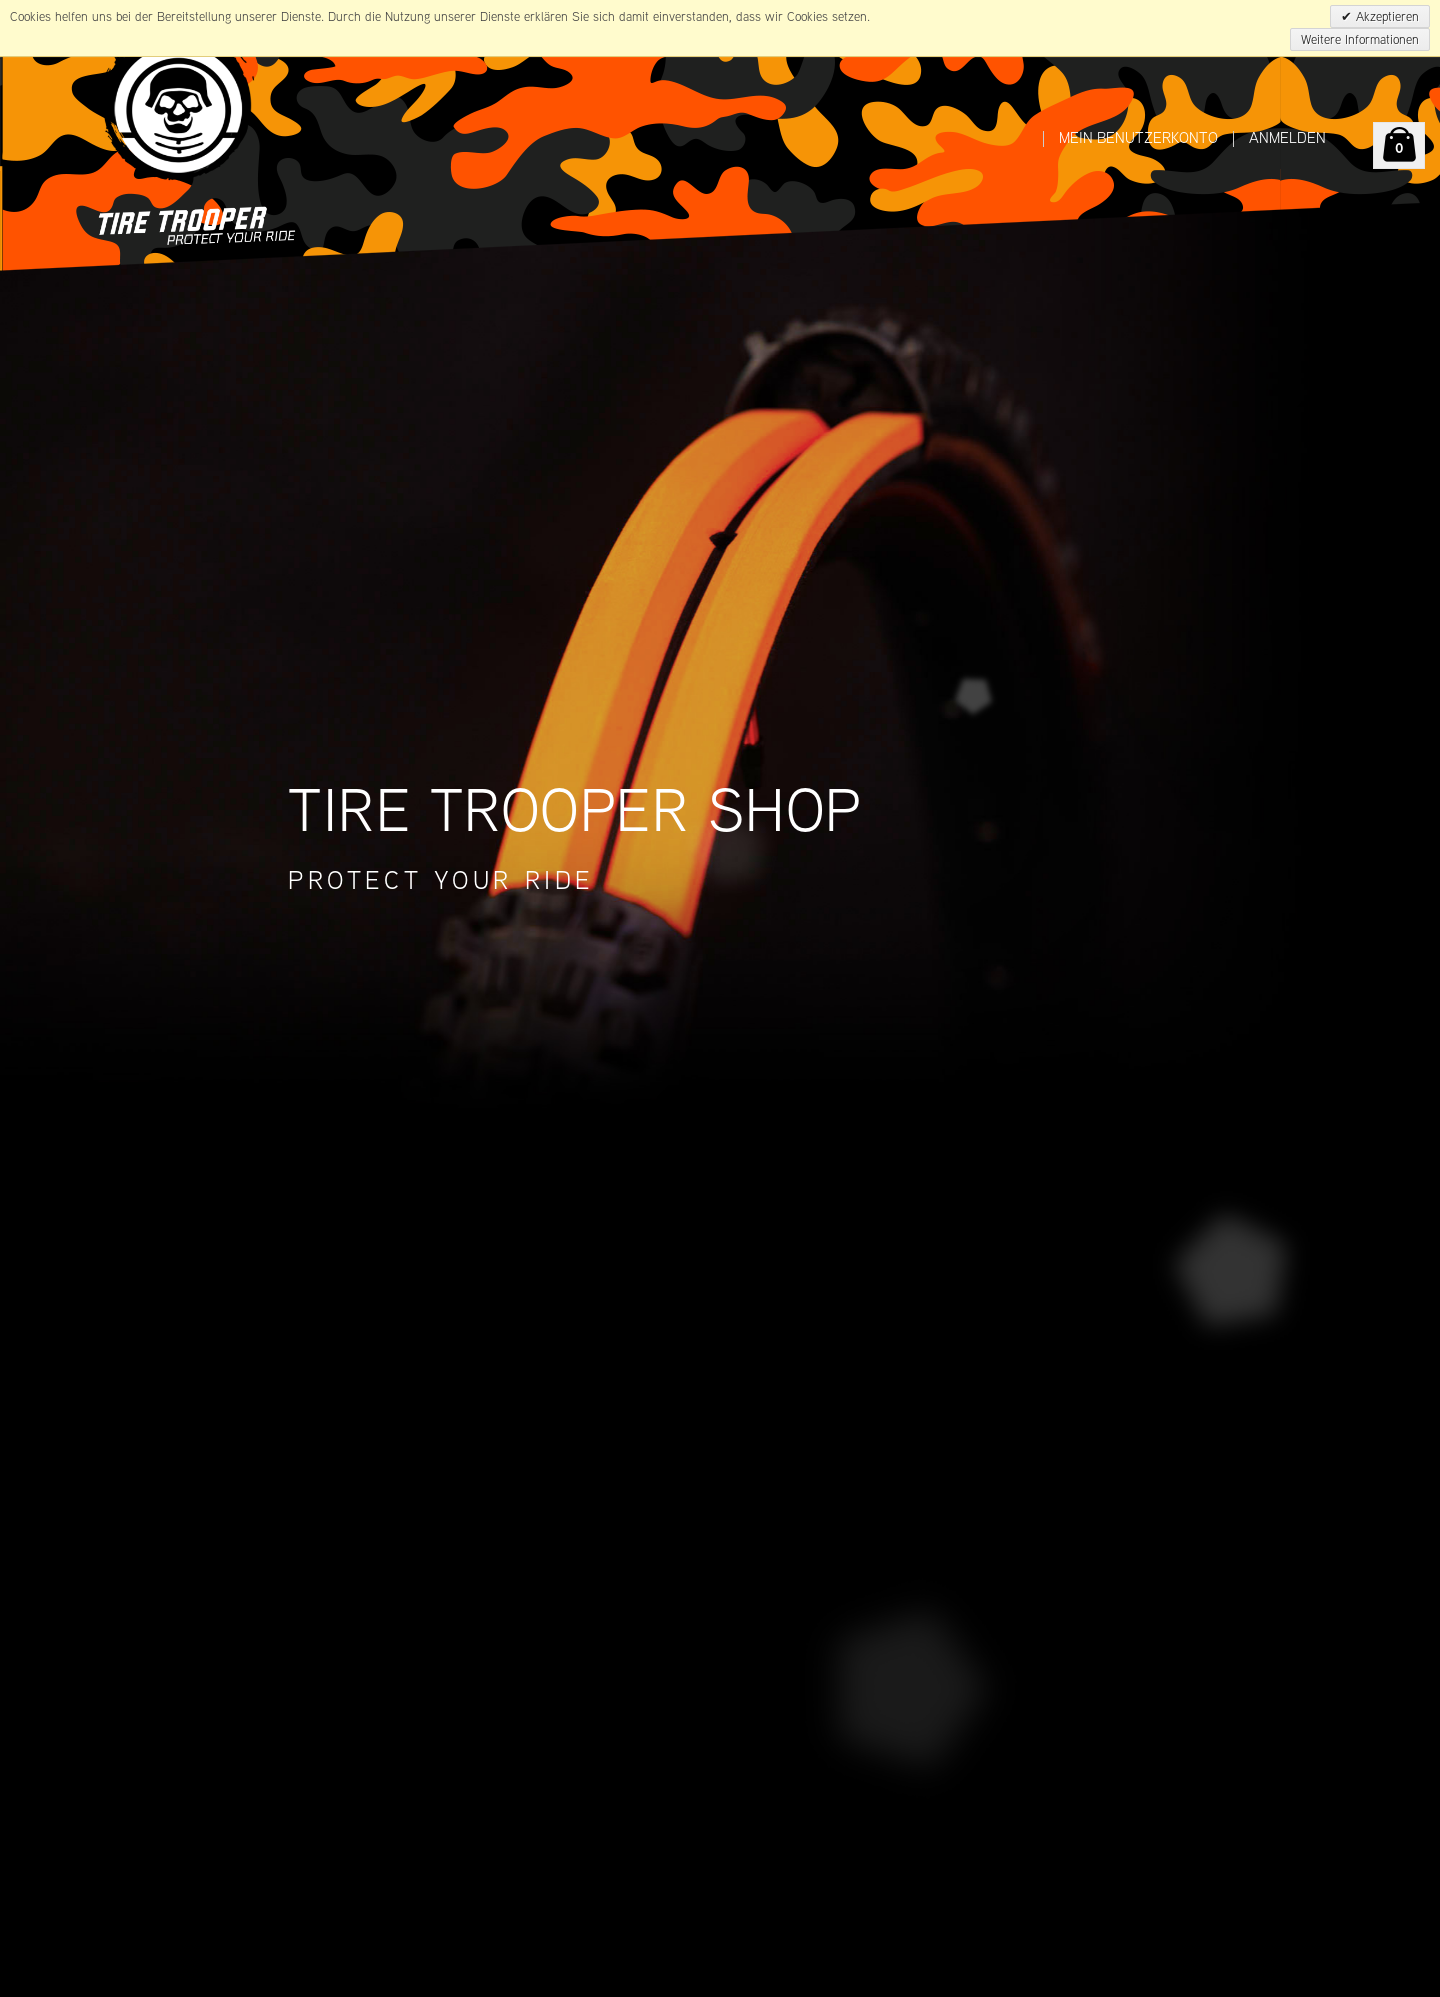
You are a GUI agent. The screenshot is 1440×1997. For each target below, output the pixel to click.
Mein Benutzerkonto (1138, 137)
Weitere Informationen (1360, 39)
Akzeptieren (1385, 16)
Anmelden (1287, 137)
